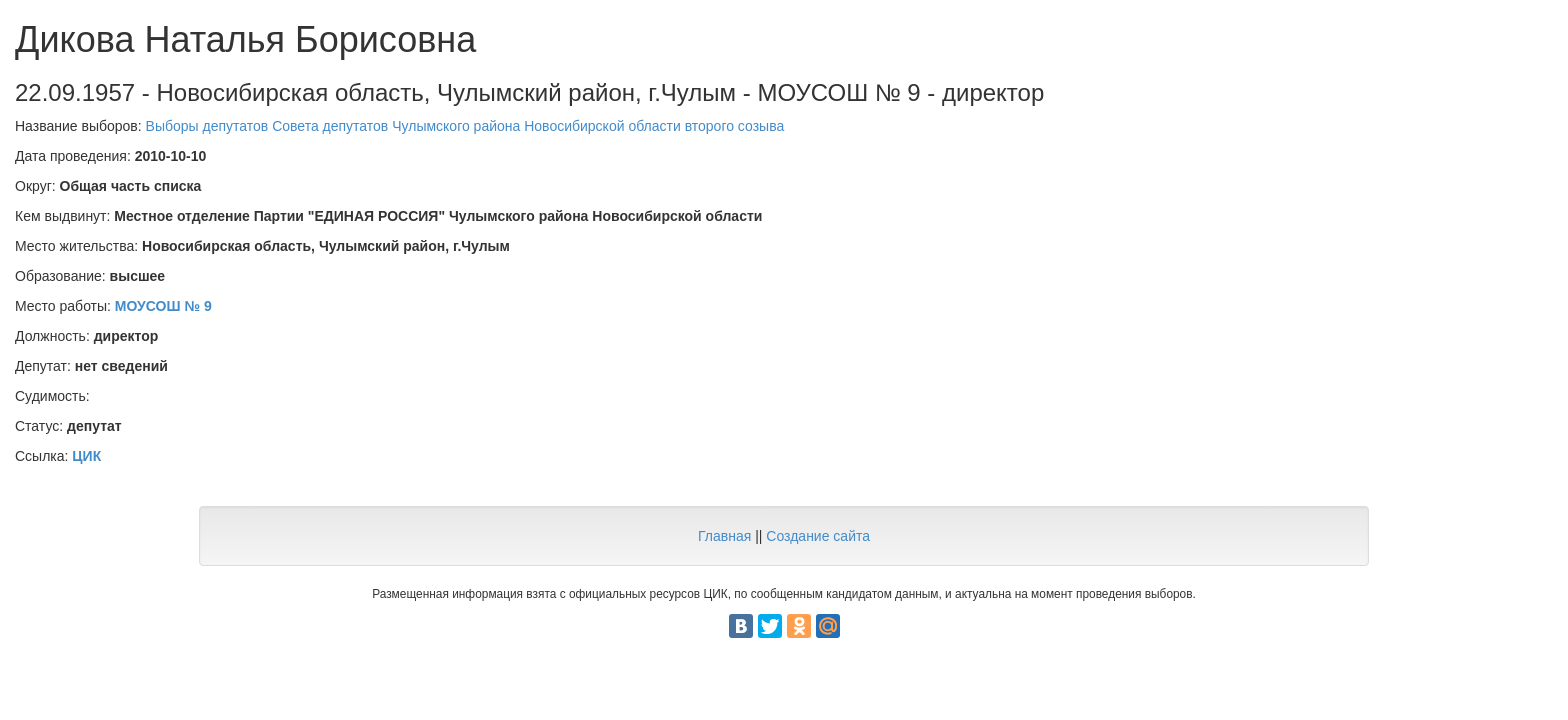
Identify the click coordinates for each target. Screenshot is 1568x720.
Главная (724, 536)
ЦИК (86, 456)
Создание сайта (818, 536)
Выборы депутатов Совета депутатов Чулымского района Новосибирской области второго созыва (465, 126)
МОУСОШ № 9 (163, 306)
